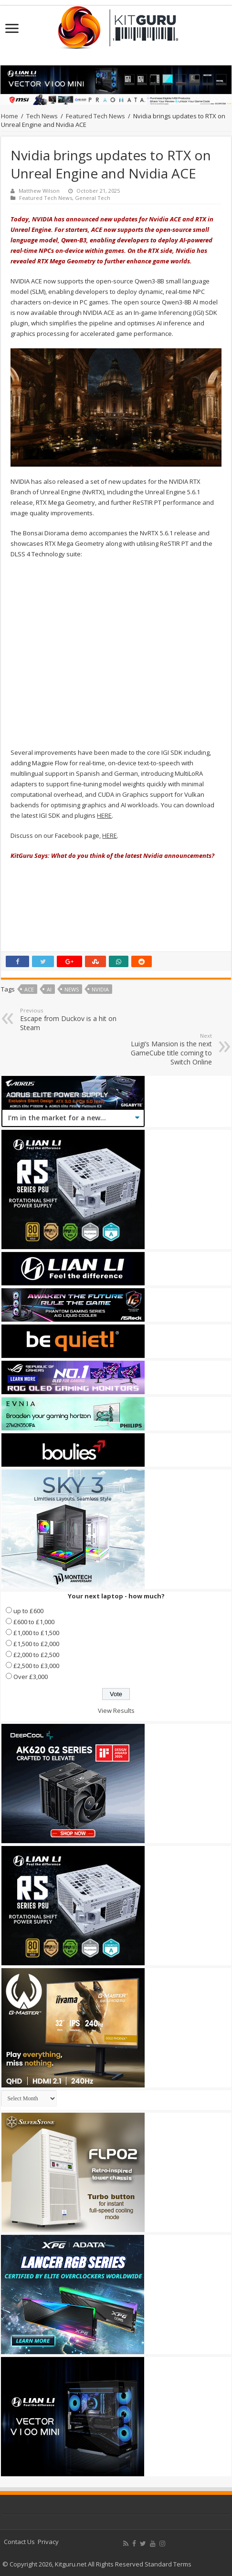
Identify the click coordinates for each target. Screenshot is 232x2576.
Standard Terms (168, 2564)
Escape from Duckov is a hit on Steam (69, 1019)
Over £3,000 (30, 1676)
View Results (116, 1710)
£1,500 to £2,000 (36, 1643)
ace (29, 989)
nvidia (100, 989)
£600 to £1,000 (33, 1621)
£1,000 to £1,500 (36, 1632)
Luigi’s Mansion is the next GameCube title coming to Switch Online (163, 1049)
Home (9, 116)
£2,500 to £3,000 (36, 1665)
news (71, 989)
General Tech (92, 197)
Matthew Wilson (39, 190)
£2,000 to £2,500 (36, 1654)
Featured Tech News (95, 116)
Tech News (42, 116)
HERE (104, 815)
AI (49, 989)
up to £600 (28, 1610)
